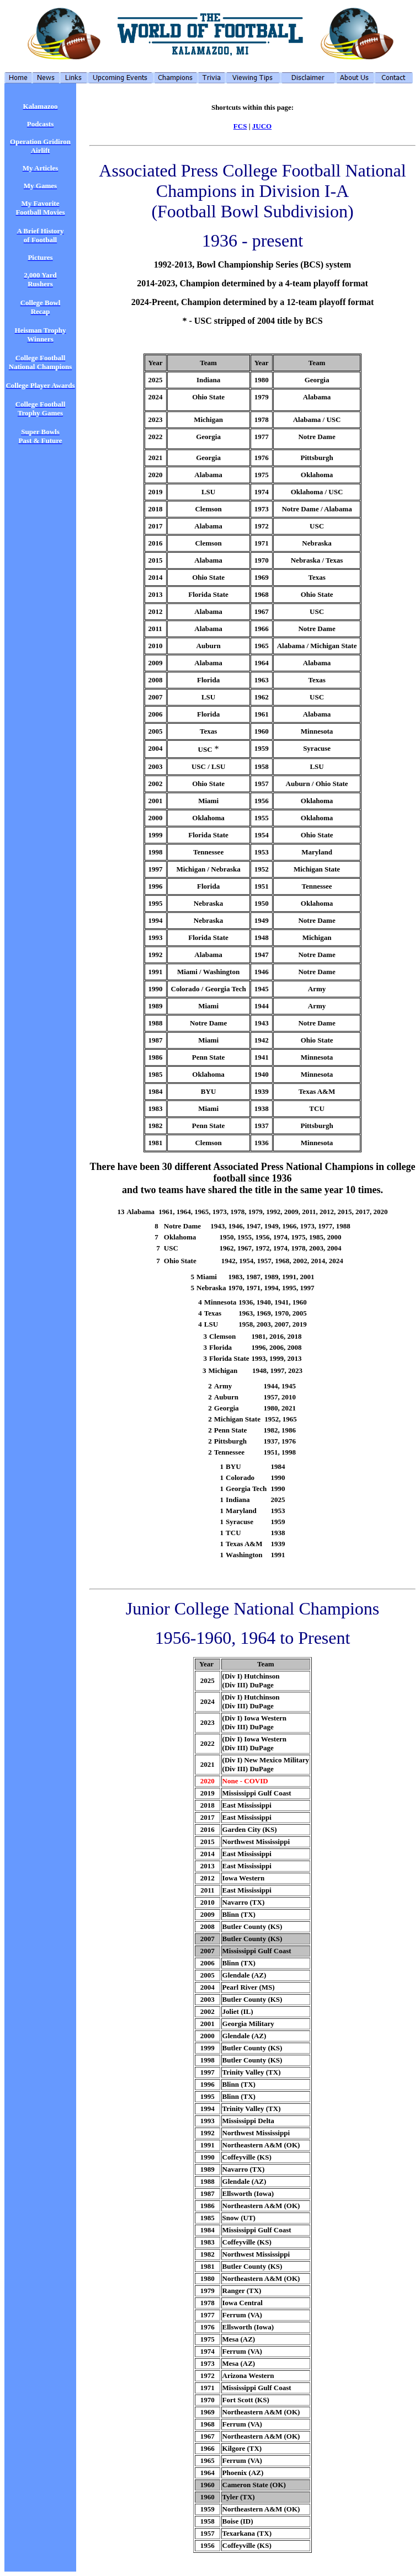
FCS (240, 126)
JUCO (262, 126)
